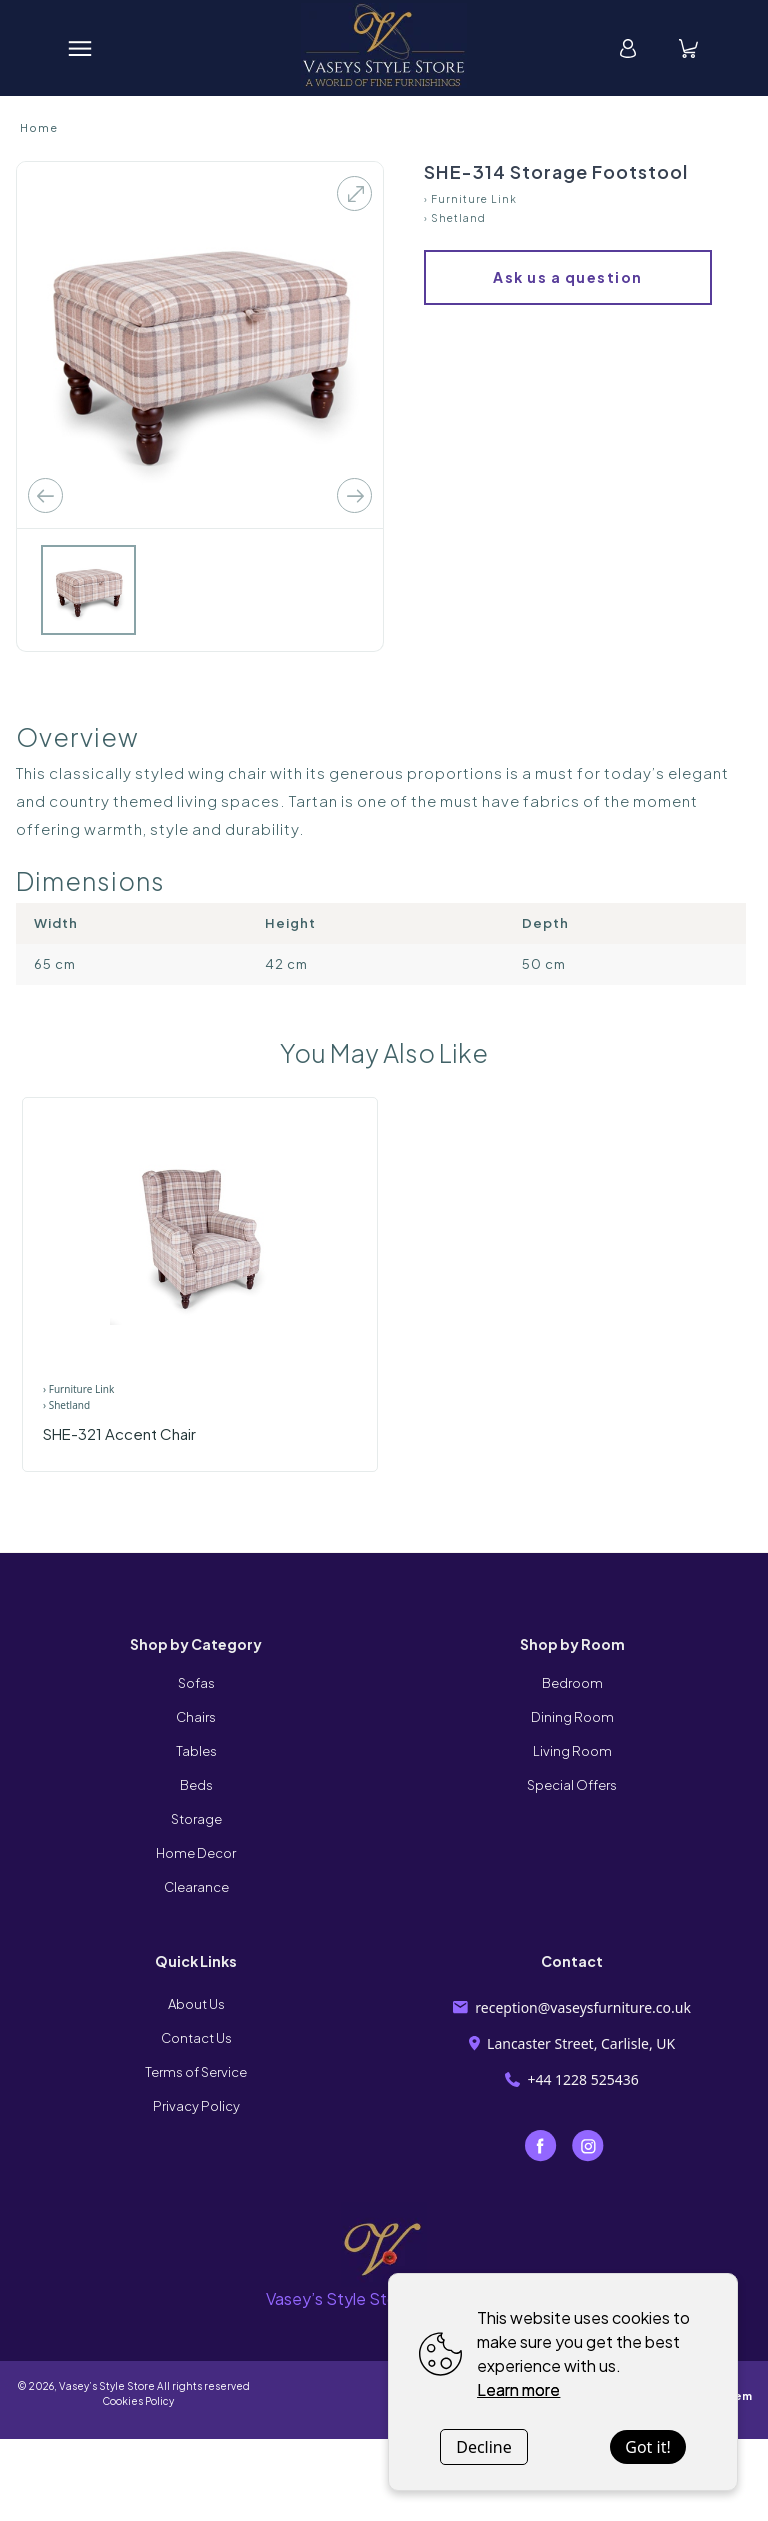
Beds (196, 1785)
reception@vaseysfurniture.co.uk (572, 2007)
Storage (196, 1819)
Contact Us (196, 2038)
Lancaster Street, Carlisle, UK (572, 2043)
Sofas (196, 1683)
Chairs (196, 1717)
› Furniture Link (470, 199)
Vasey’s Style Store (107, 2386)
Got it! (647, 2447)
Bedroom (572, 1683)
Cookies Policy (133, 2401)
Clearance (196, 1887)
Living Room (572, 1751)
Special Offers (572, 1785)
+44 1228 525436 (572, 2079)
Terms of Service (196, 2072)
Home (39, 127)
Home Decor (196, 1853)
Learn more (518, 2389)
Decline (484, 2447)
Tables (196, 1751)
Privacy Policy (196, 2106)
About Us (196, 2004)
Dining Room (572, 1717)
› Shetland (455, 218)
